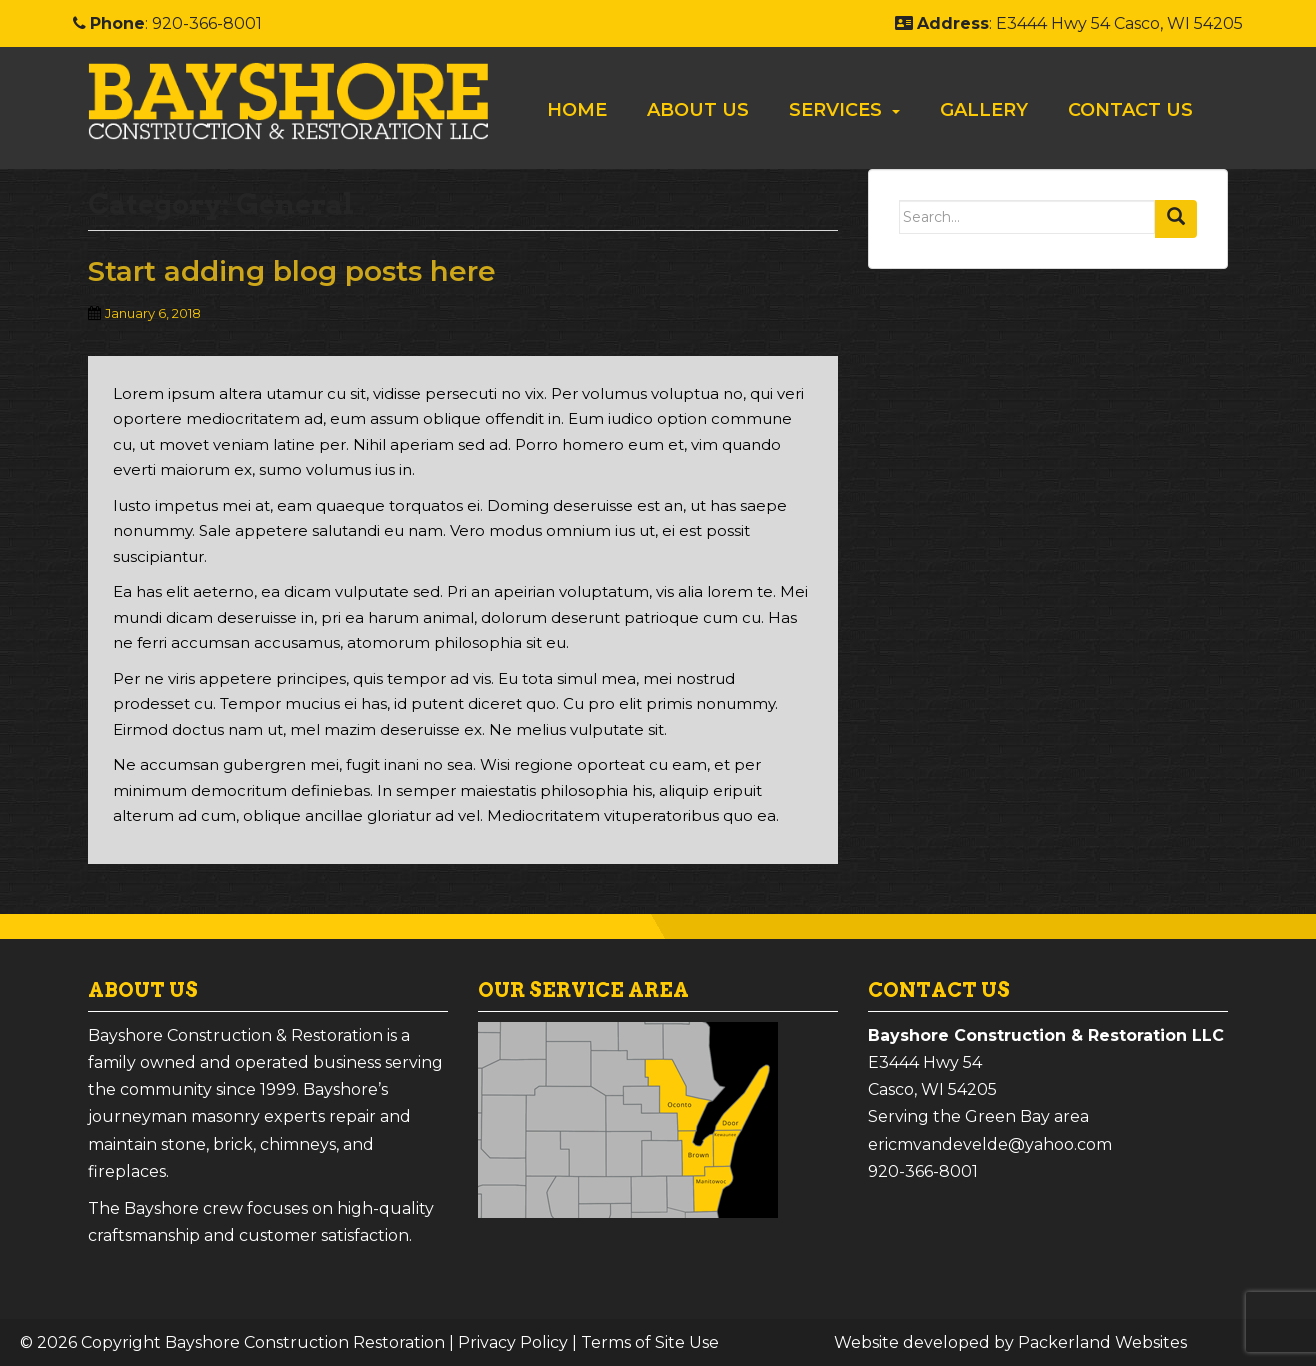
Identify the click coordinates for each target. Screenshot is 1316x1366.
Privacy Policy (513, 1342)
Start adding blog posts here (292, 271)
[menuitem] (577, 110)
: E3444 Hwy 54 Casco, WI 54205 (1069, 23)
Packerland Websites (1102, 1342)
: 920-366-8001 (167, 23)
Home (577, 110)
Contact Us (1130, 110)
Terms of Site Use (650, 1342)
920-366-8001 (923, 1171)
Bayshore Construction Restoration (305, 1342)
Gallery (984, 110)
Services (835, 110)
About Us (698, 110)
